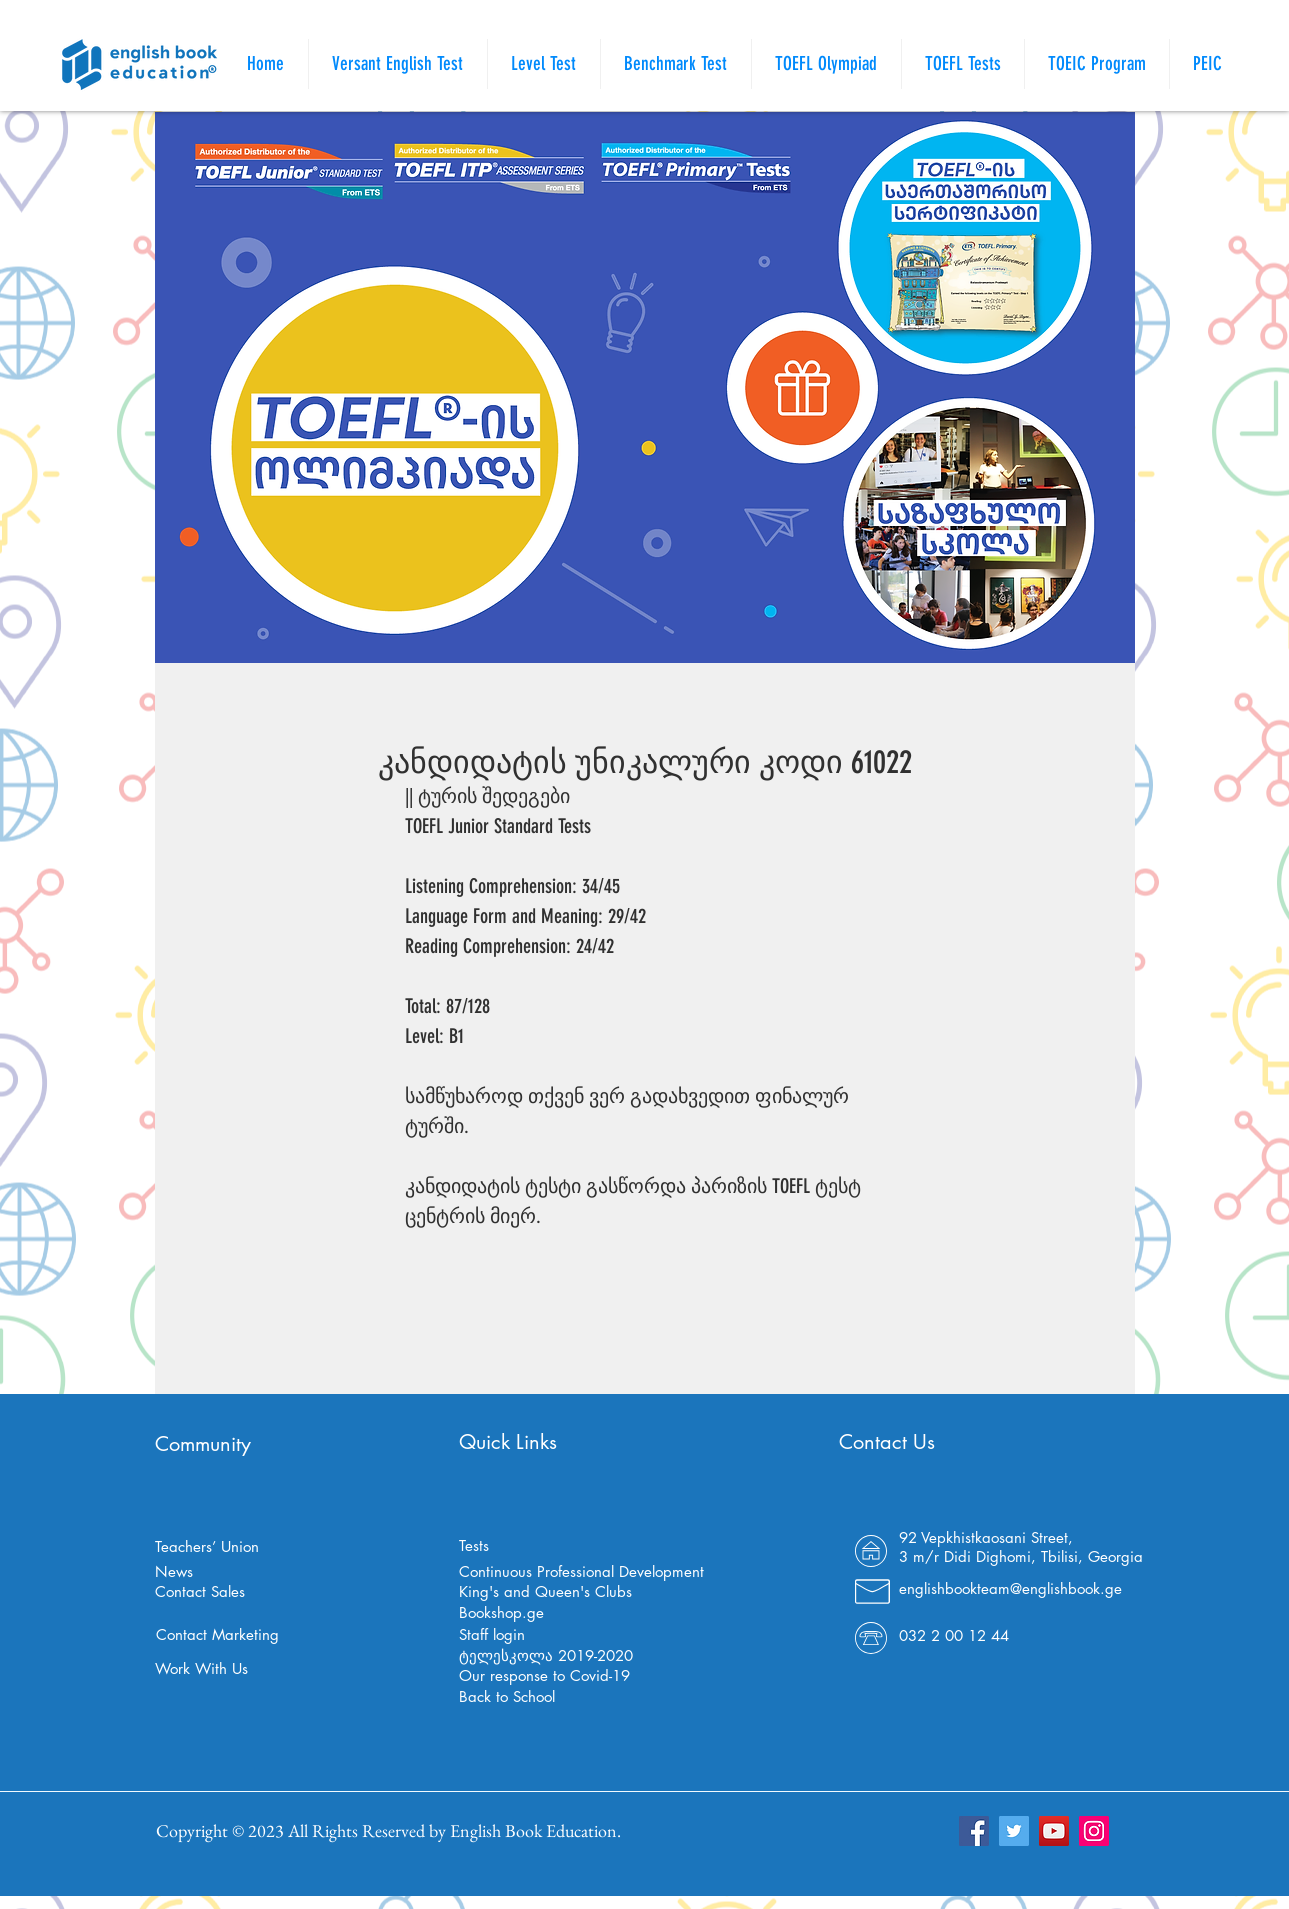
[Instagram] (1094, 1831)
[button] (963, 64)
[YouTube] (1054, 1831)
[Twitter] (1014, 1831)
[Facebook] (974, 1831)
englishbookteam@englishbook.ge (1010, 1588)
